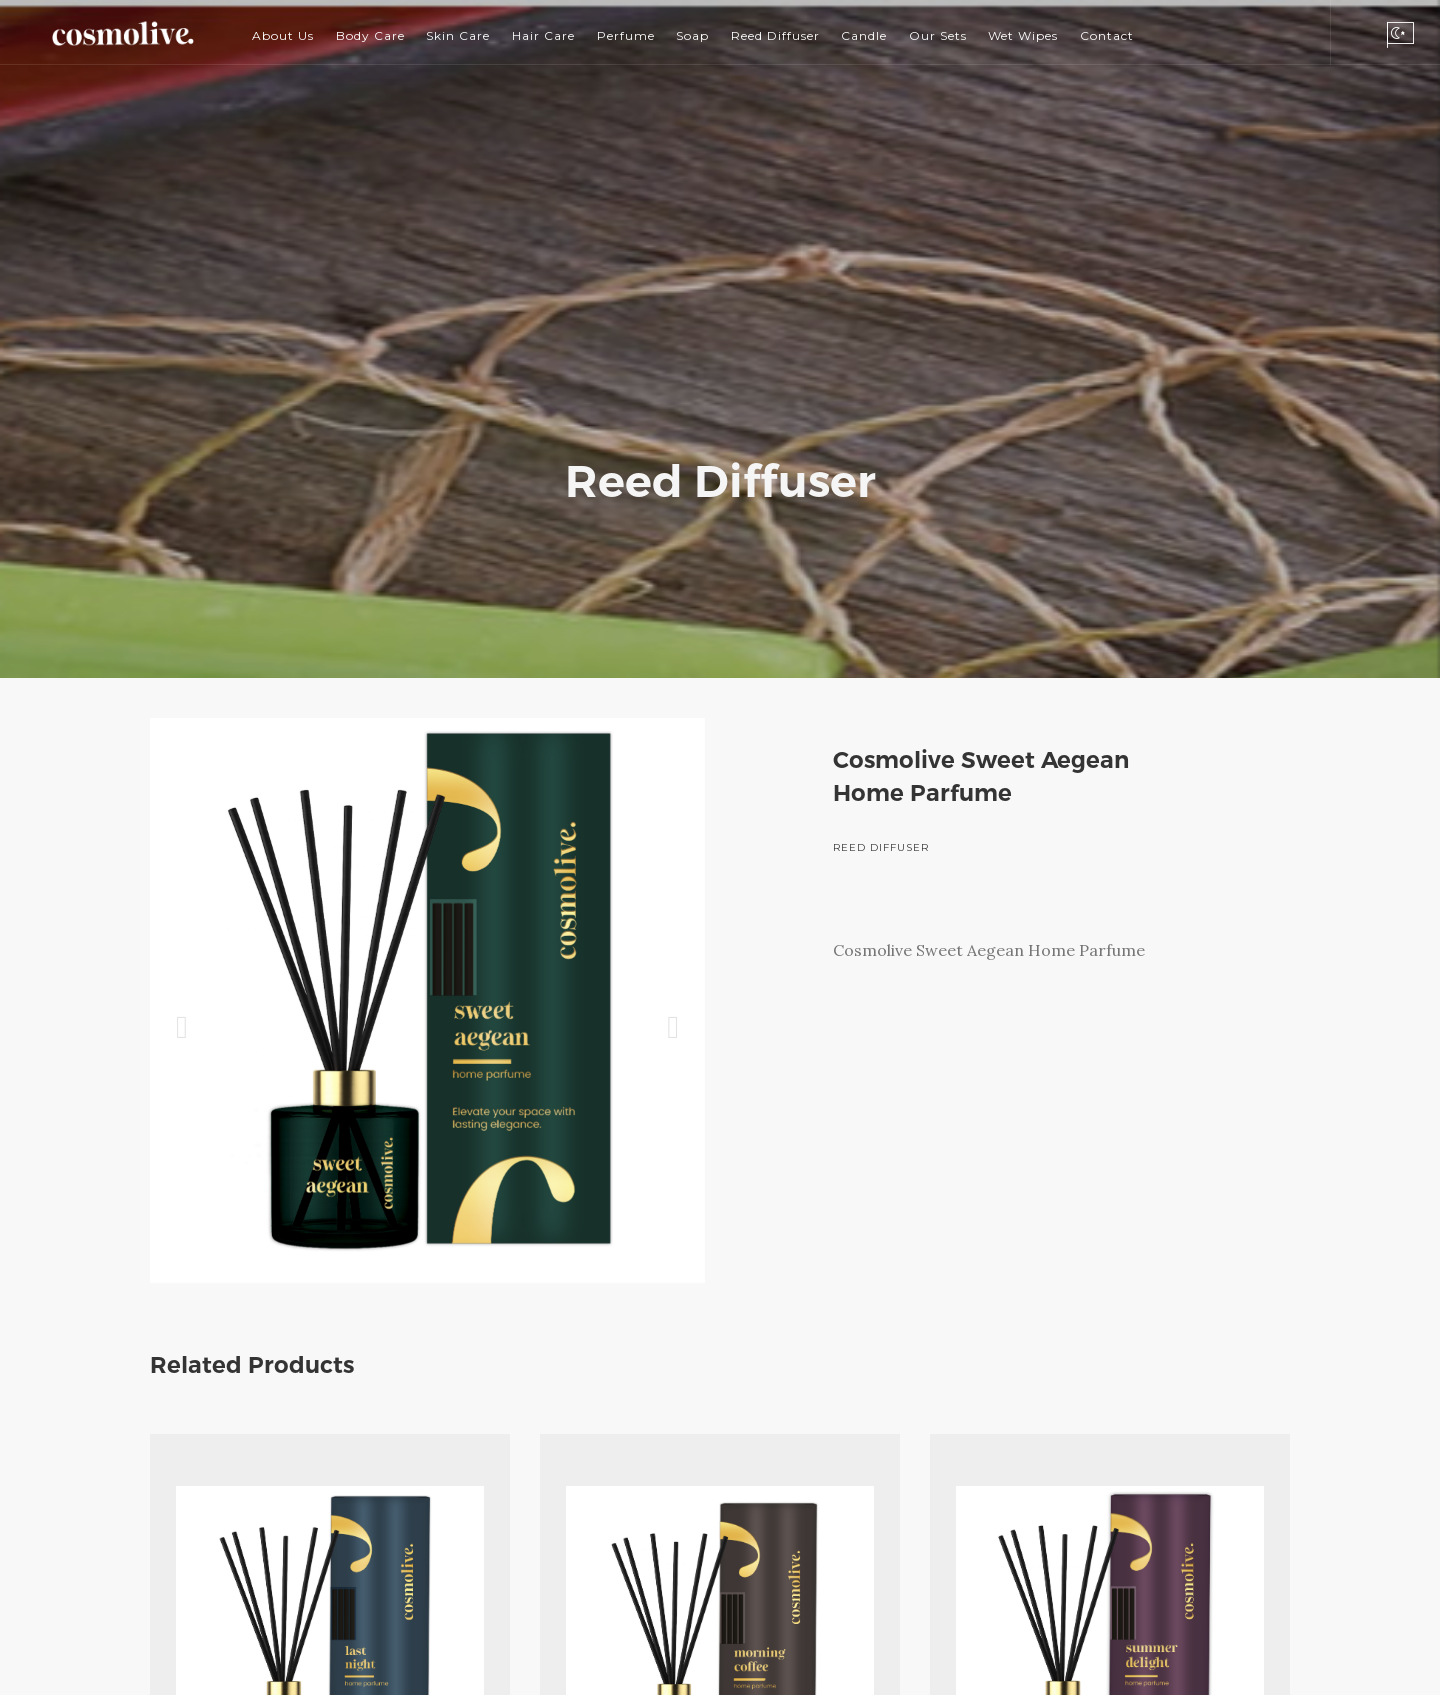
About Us (283, 35)
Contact (1107, 35)
